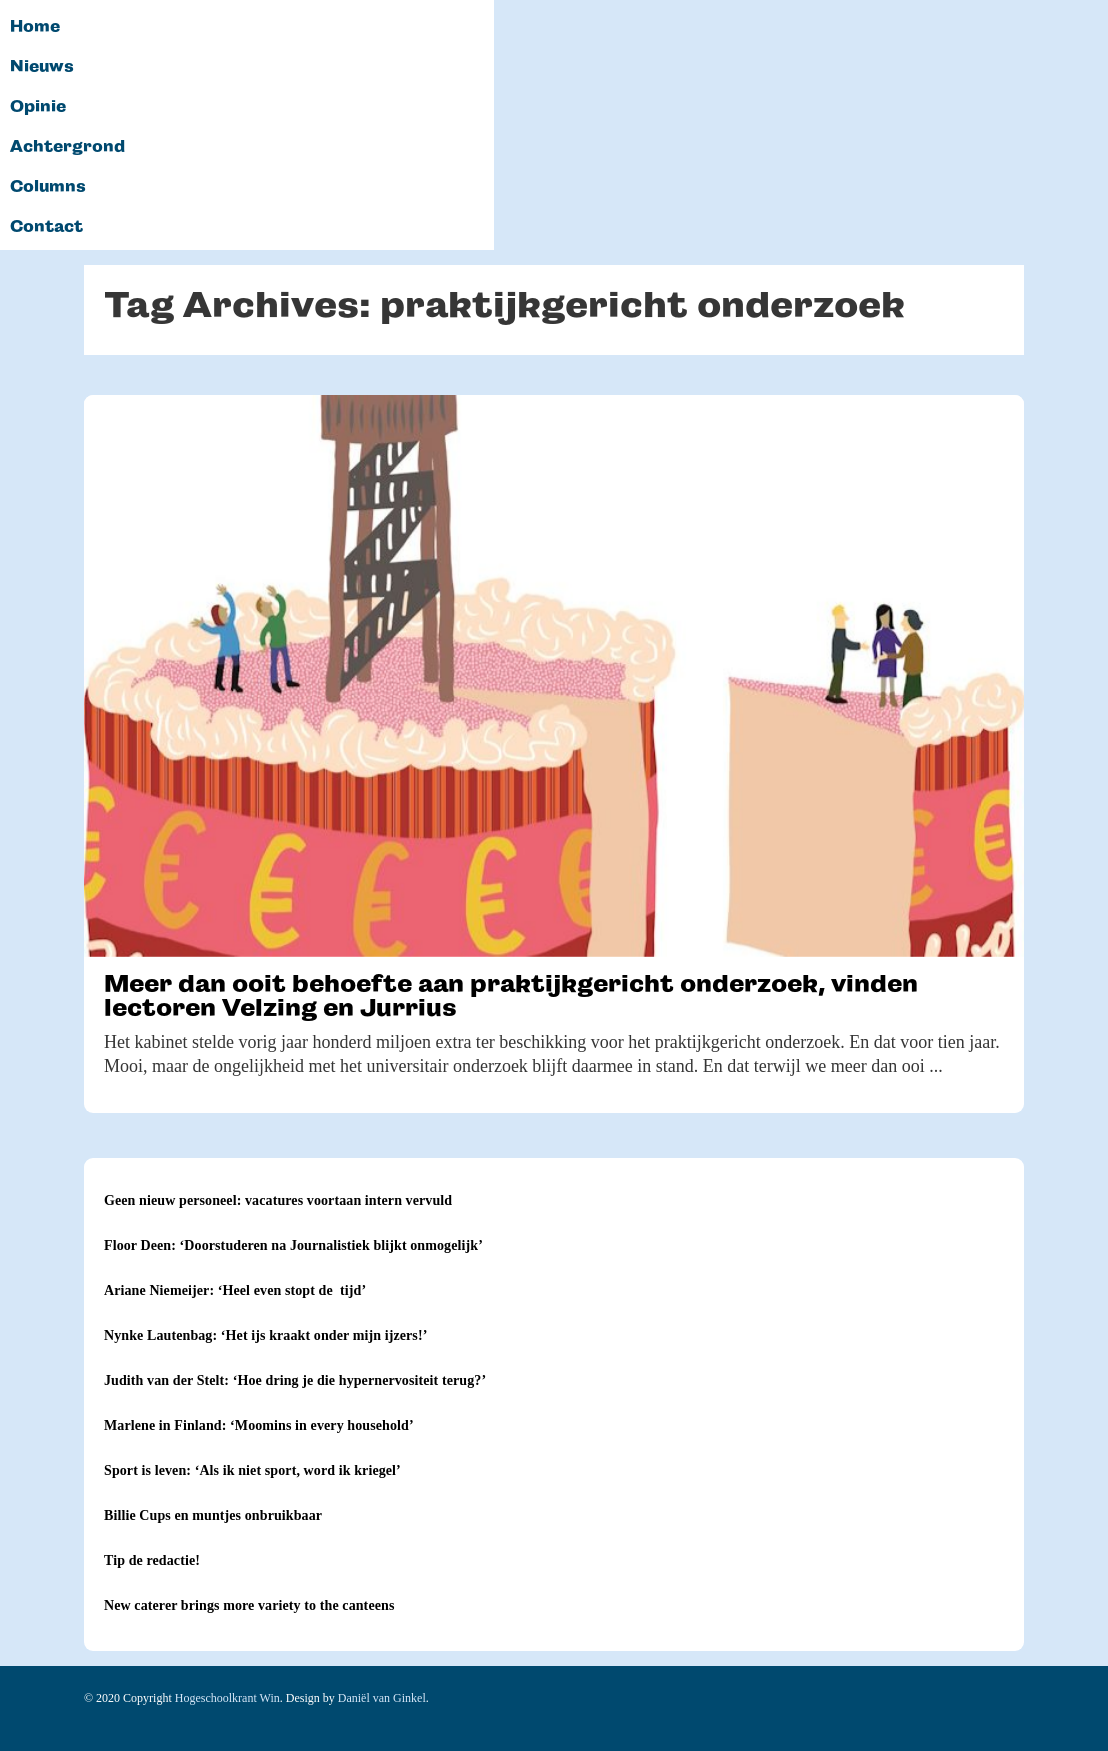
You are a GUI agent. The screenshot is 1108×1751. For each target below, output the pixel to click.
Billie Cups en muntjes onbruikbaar (213, 1515)
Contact (46, 227)
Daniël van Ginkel (382, 1698)
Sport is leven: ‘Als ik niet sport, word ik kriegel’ (252, 1470)
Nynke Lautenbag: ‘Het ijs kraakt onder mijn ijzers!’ (265, 1335)
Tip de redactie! (152, 1560)
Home (35, 27)
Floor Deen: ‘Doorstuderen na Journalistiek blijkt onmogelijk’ (293, 1245)
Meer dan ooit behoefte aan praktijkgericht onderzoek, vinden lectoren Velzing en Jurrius (511, 995)
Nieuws (42, 67)
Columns (48, 187)
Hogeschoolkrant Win (227, 1698)
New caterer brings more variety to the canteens (249, 1605)
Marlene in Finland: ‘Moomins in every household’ (259, 1425)
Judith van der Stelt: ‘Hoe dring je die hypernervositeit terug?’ (295, 1380)
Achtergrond (67, 147)
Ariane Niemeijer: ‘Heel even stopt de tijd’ (235, 1290)
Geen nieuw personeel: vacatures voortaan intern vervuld (278, 1200)
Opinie (38, 107)
